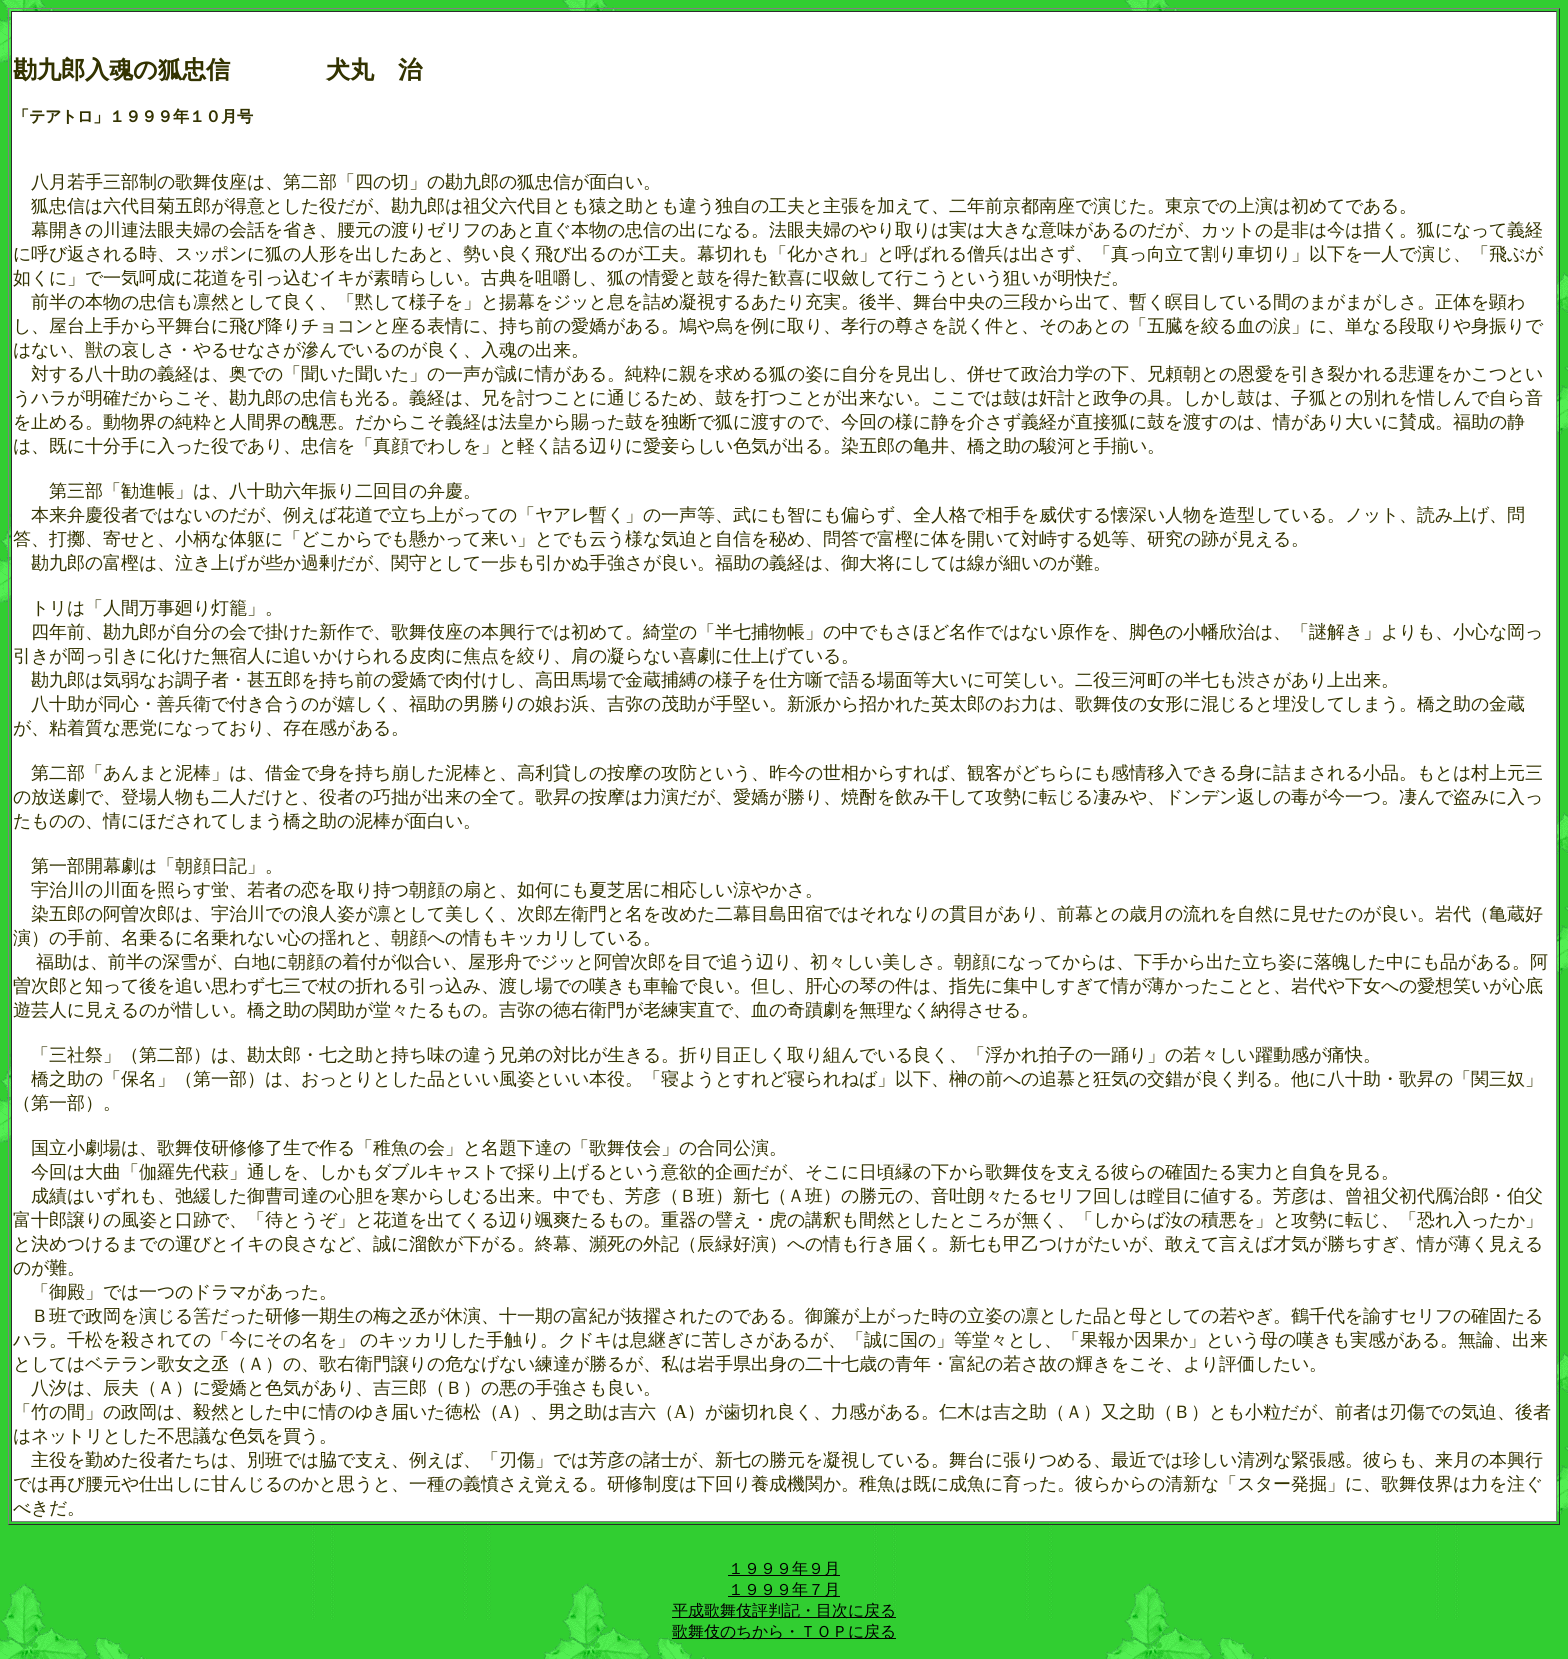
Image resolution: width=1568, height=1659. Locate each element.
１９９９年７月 (784, 1589)
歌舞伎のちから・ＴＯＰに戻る (784, 1631)
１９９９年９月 (784, 1568)
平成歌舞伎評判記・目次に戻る (784, 1610)
